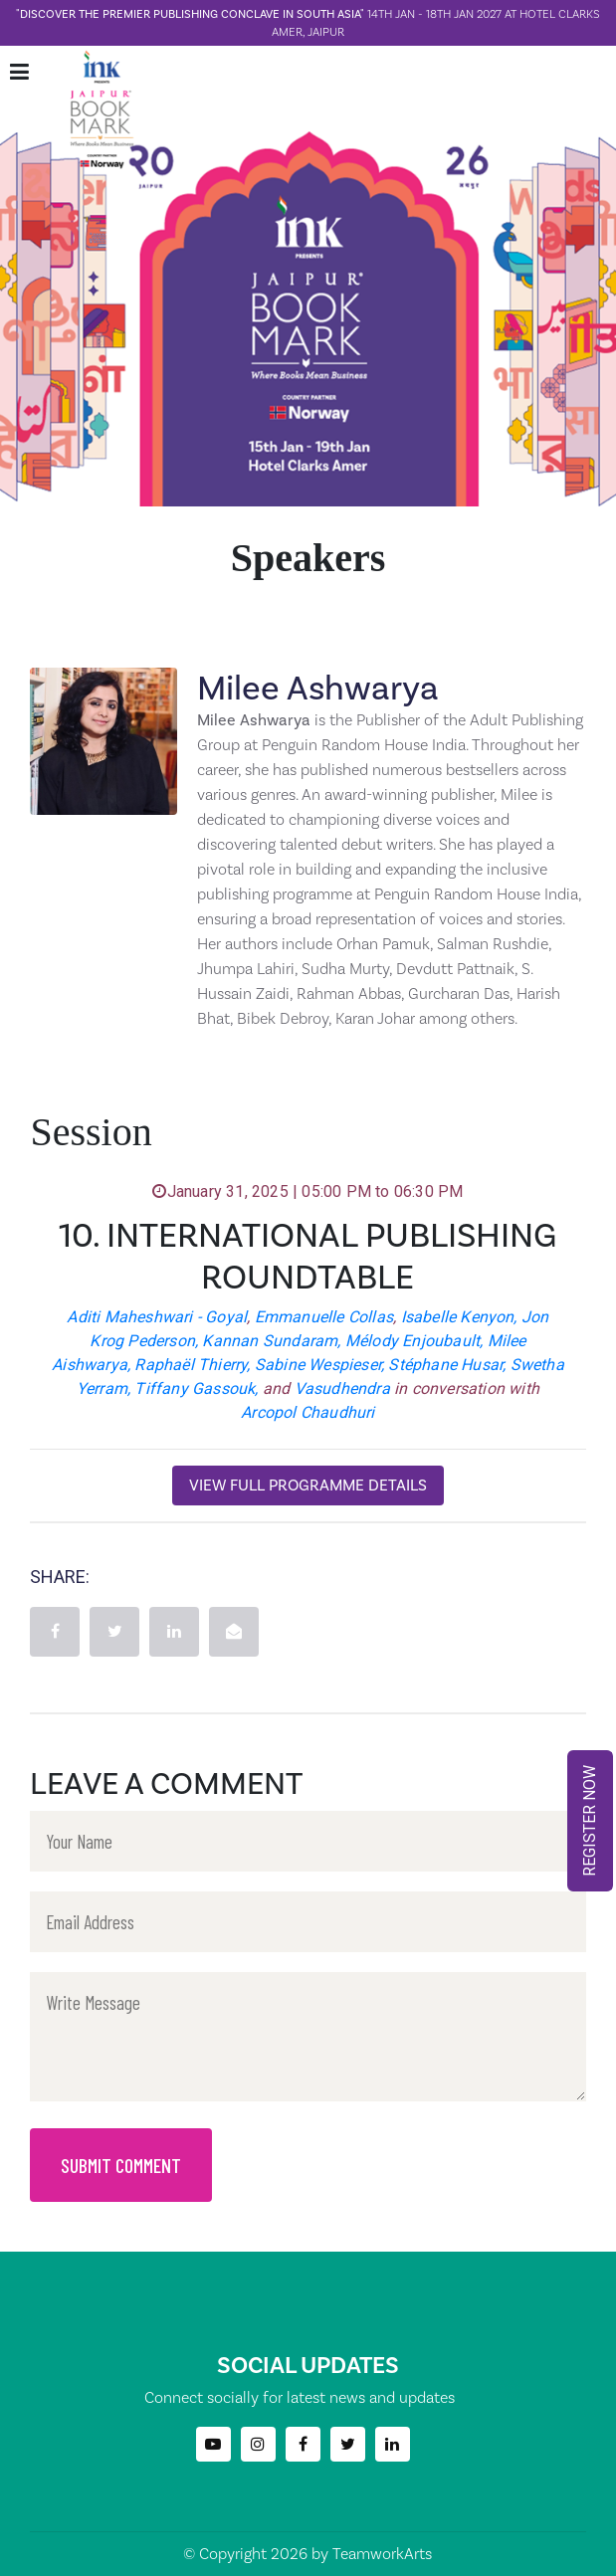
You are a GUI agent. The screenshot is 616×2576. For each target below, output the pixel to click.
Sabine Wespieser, (319, 1364)
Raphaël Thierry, (192, 1364)
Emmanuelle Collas (324, 1316)
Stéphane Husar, (447, 1364)
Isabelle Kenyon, (459, 1316)
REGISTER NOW (589, 1821)
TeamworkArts (382, 2553)
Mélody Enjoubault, (414, 1340)
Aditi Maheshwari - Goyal (157, 1316)
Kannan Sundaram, (271, 1340)
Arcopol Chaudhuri (307, 1412)
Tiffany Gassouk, (196, 1388)
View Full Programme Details (308, 1485)
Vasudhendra (342, 1388)
